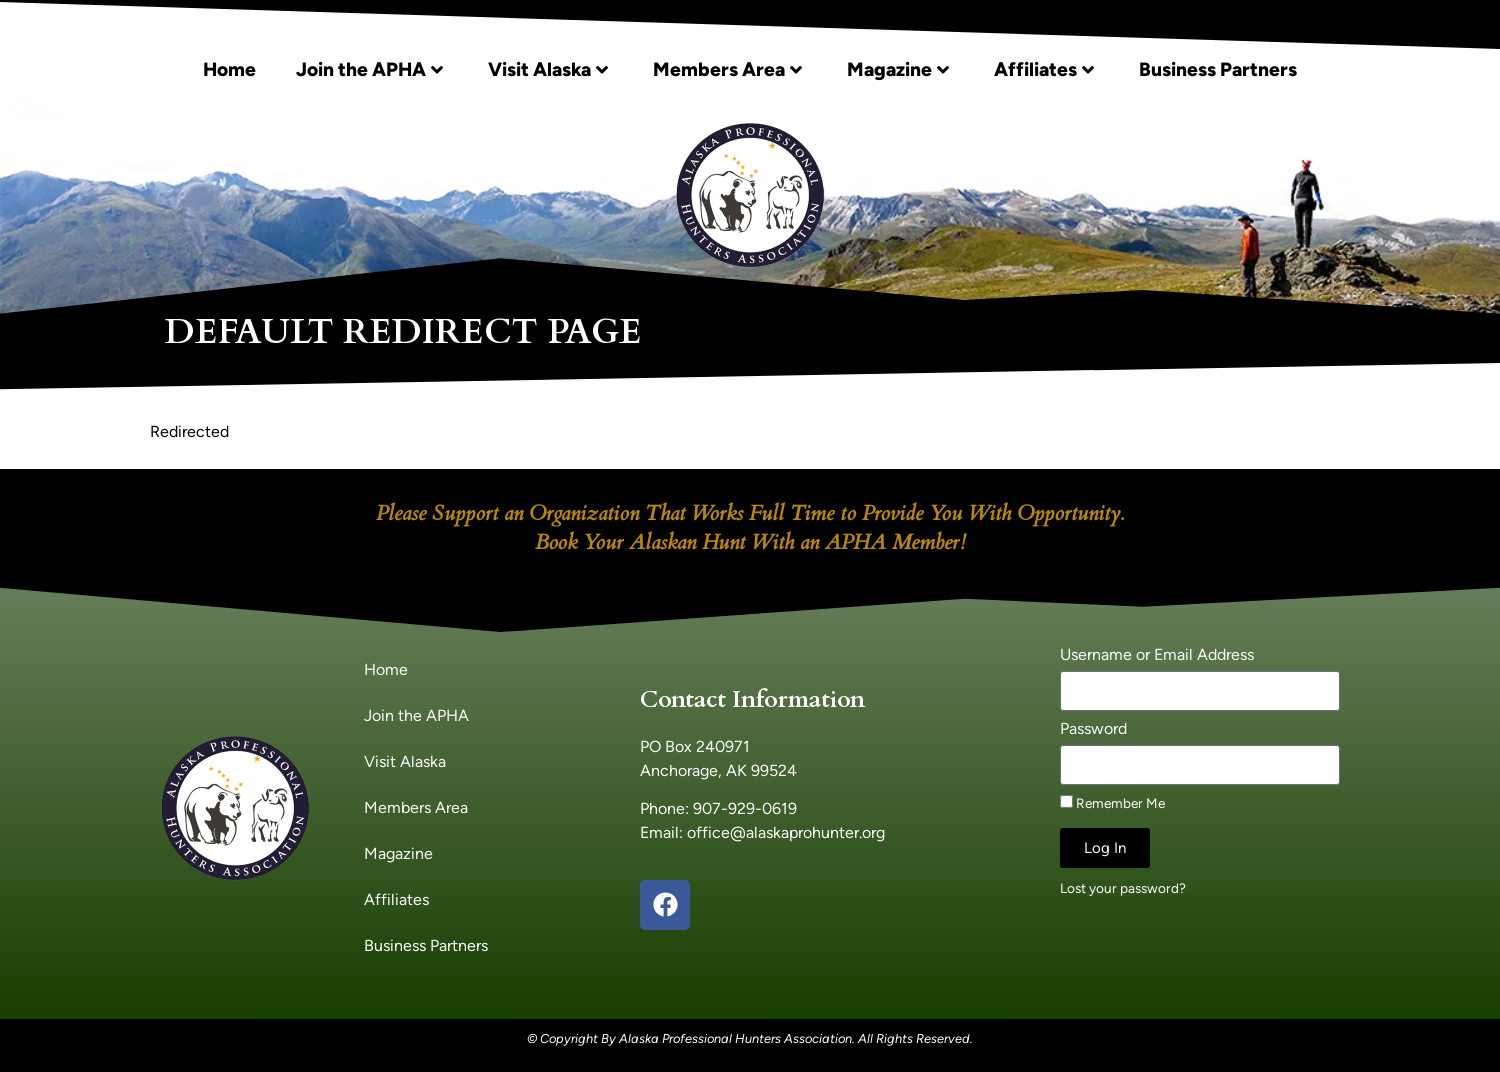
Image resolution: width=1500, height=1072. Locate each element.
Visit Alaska (548, 69)
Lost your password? (1123, 888)
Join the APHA (369, 69)
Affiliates (1044, 69)
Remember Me (1112, 803)
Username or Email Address (1157, 655)
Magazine (898, 69)
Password (1093, 729)
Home (229, 69)
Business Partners (1218, 69)
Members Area (727, 69)
